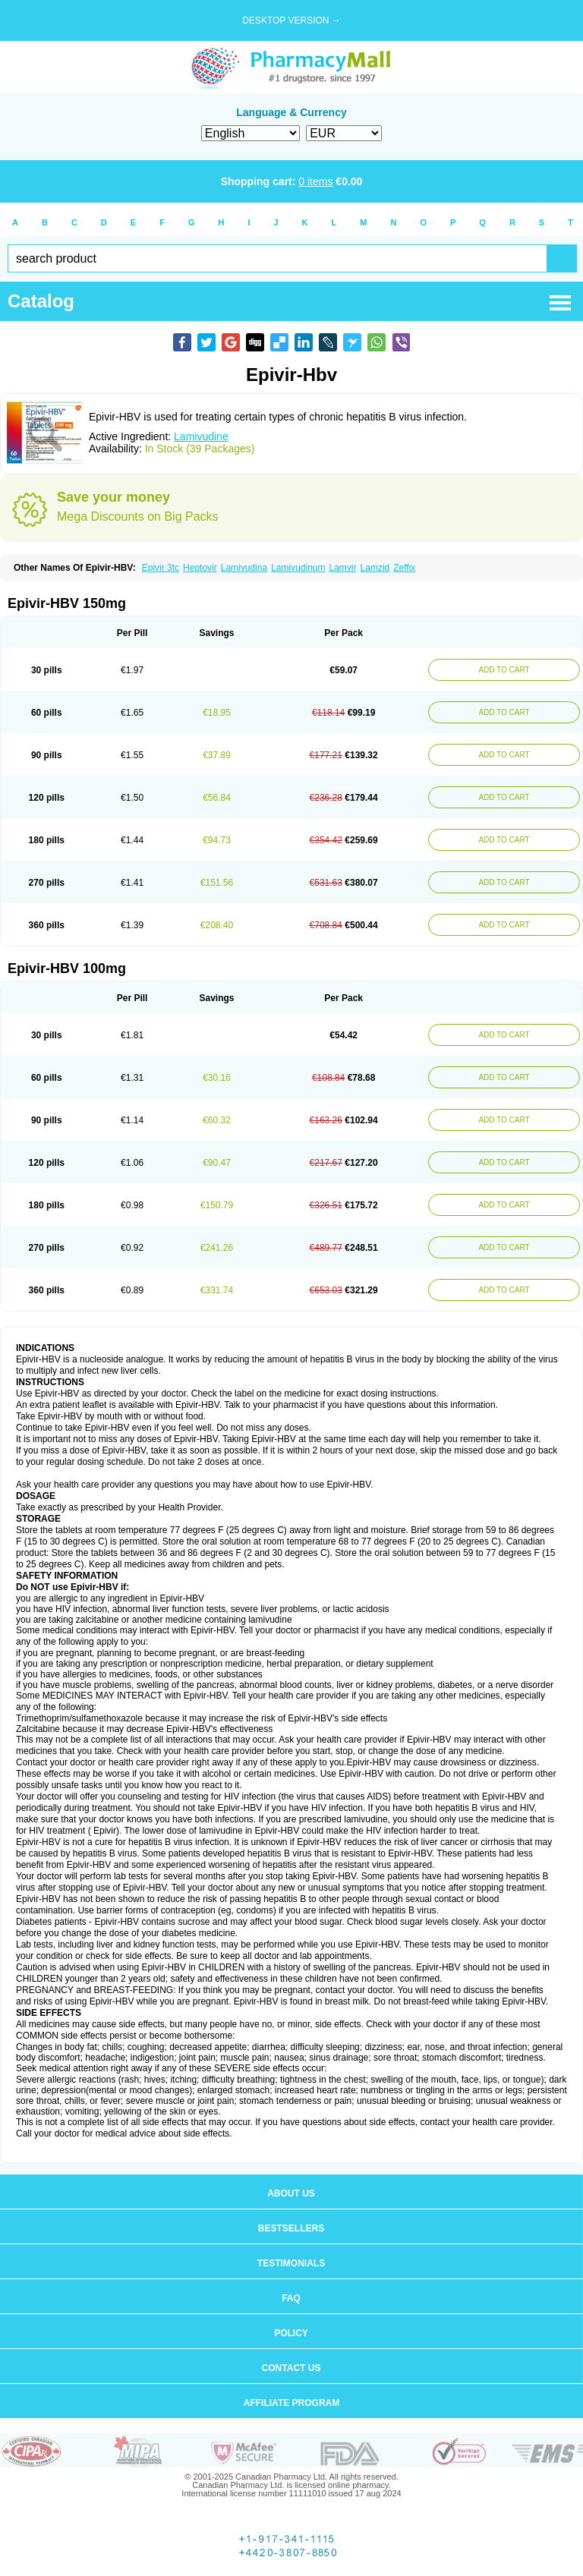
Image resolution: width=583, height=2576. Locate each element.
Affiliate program (291, 2403)
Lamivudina (244, 567)
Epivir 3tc (160, 567)
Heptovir (200, 567)
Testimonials (291, 2263)
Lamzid (375, 567)
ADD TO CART (503, 670)
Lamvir (343, 567)
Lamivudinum (298, 567)
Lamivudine (201, 436)
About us (291, 2193)
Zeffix (404, 567)
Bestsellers (291, 2228)
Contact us (291, 2368)
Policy (291, 2333)
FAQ (291, 2298)
